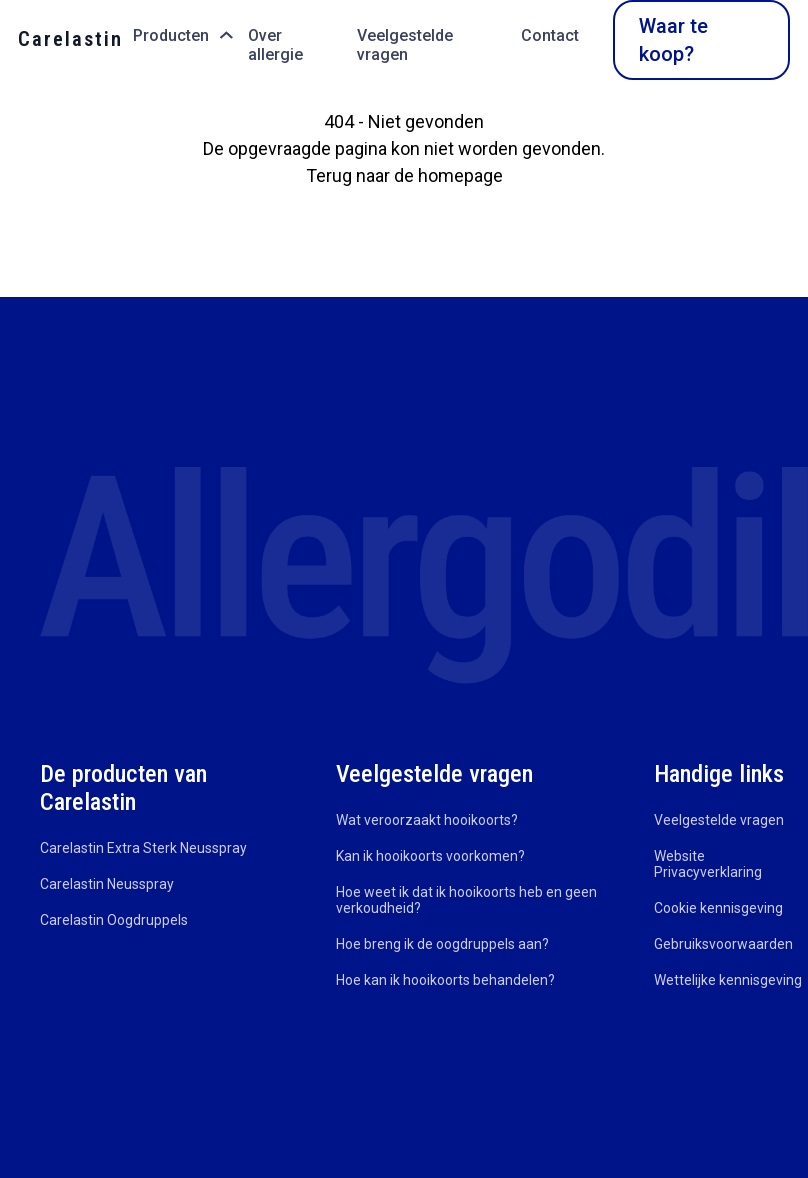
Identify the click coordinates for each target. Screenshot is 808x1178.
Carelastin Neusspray (107, 884)
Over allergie (275, 45)
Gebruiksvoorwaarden (723, 944)
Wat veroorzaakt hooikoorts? (427, 820)
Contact (550, 35)
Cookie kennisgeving (718, 908)
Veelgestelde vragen (405, 45)
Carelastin (70, 39)
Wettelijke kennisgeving (728, 980)
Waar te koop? (673, 40)
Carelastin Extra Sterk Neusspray (143, 848)
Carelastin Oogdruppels (114, 920)
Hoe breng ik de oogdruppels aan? (442, 944)
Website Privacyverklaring (708, 864)
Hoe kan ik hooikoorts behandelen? (445, 980)
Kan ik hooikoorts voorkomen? (430, 856)
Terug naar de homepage (404, 175)
